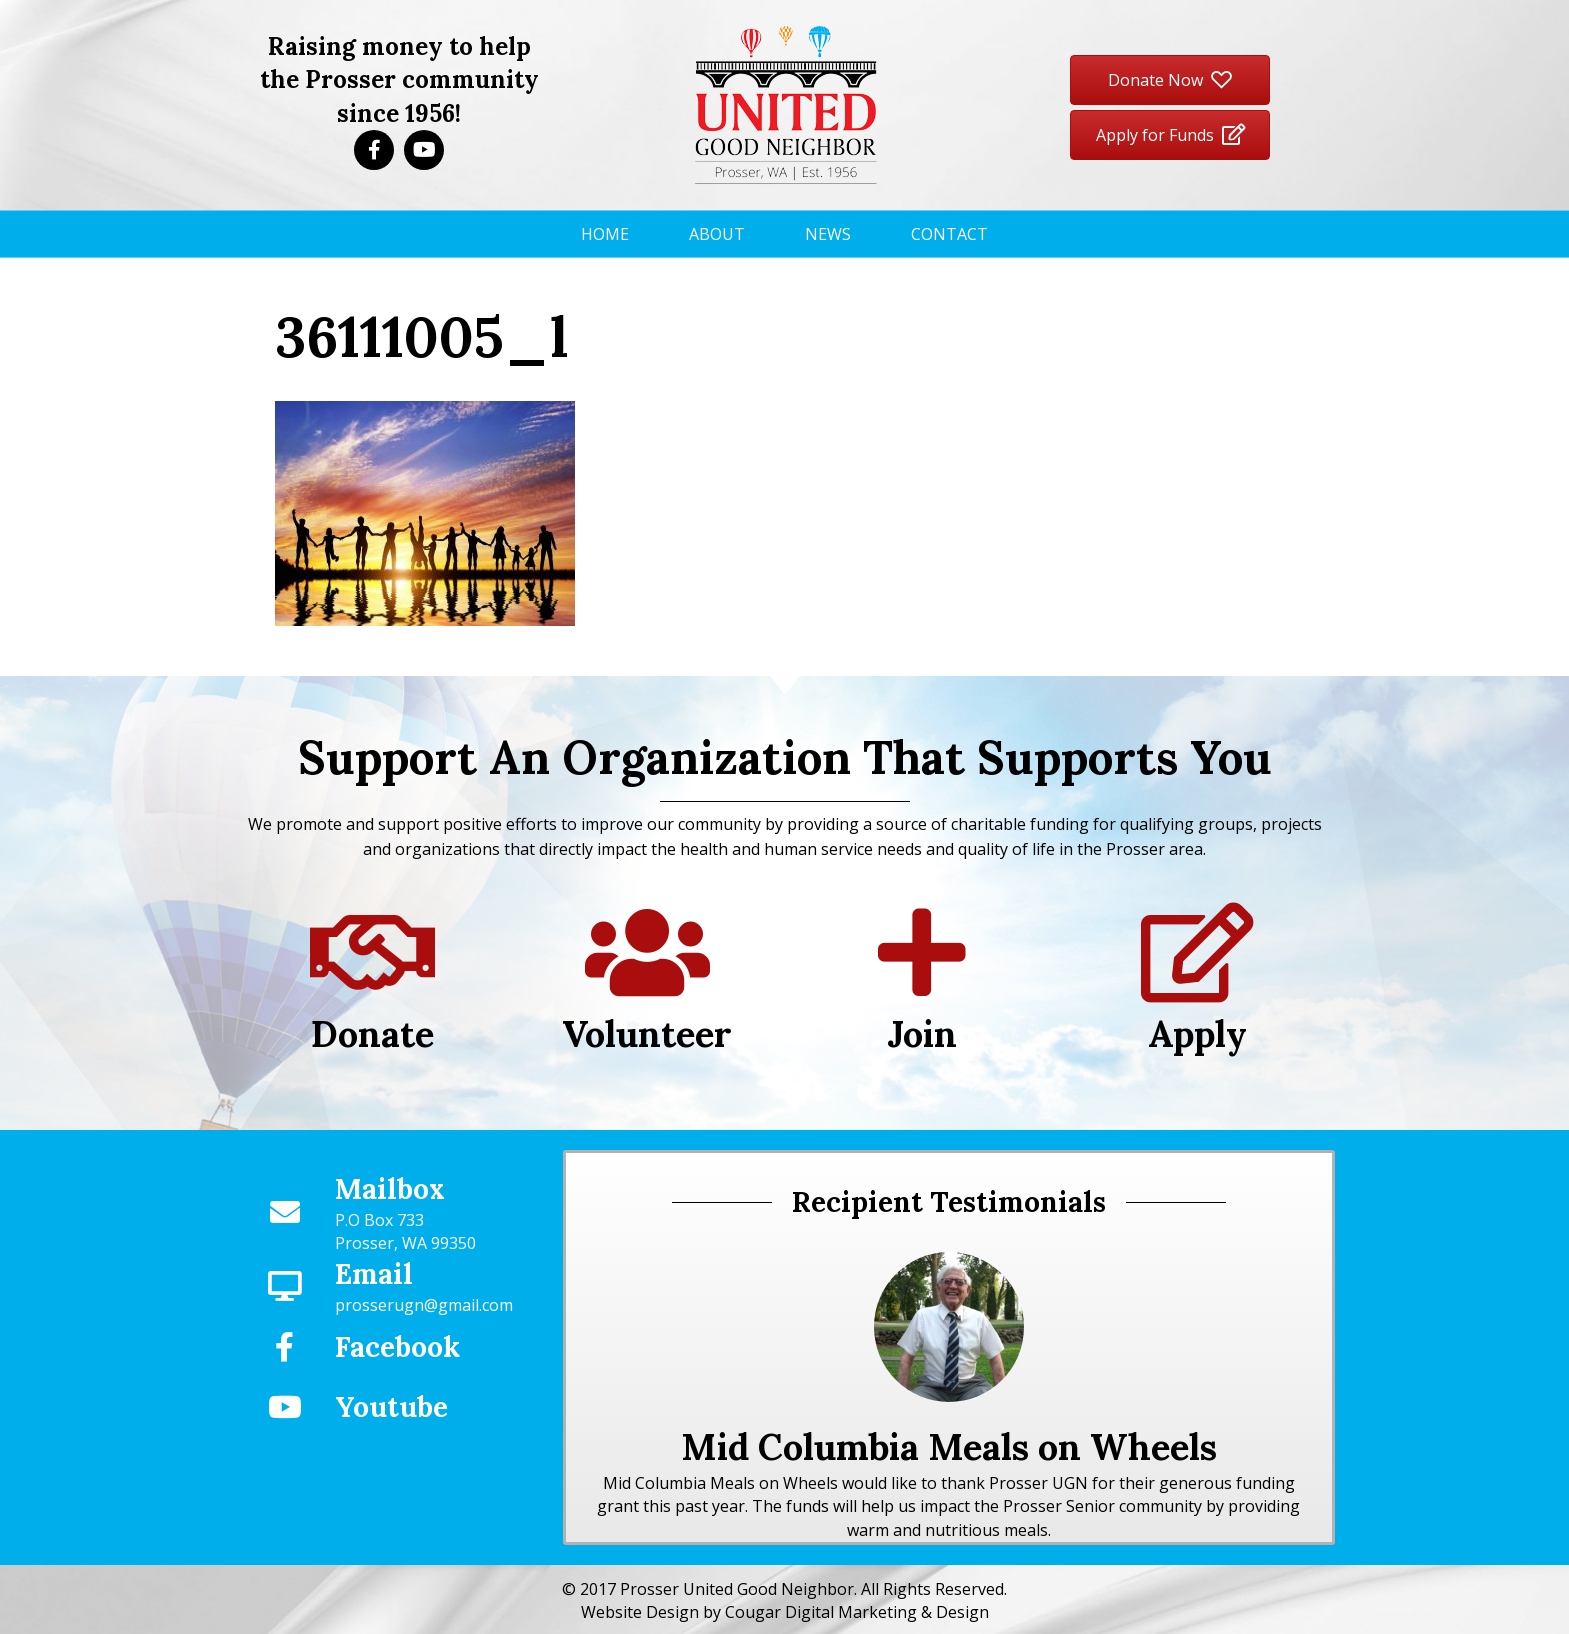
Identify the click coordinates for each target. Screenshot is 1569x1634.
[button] (374, 150)
